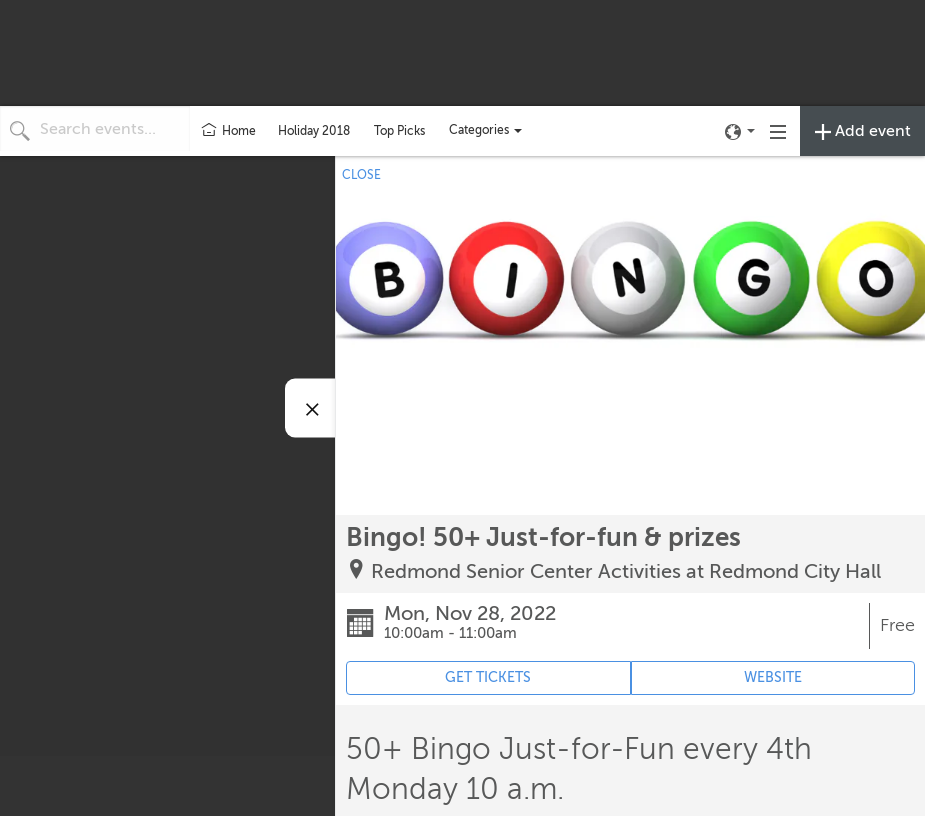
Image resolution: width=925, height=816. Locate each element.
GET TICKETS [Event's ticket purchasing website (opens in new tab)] (488, 677)
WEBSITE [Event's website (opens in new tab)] (773, 677)
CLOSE (361, 175)
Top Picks (399, 131)
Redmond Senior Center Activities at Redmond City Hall (626, 571)
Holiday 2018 (314, 131)
